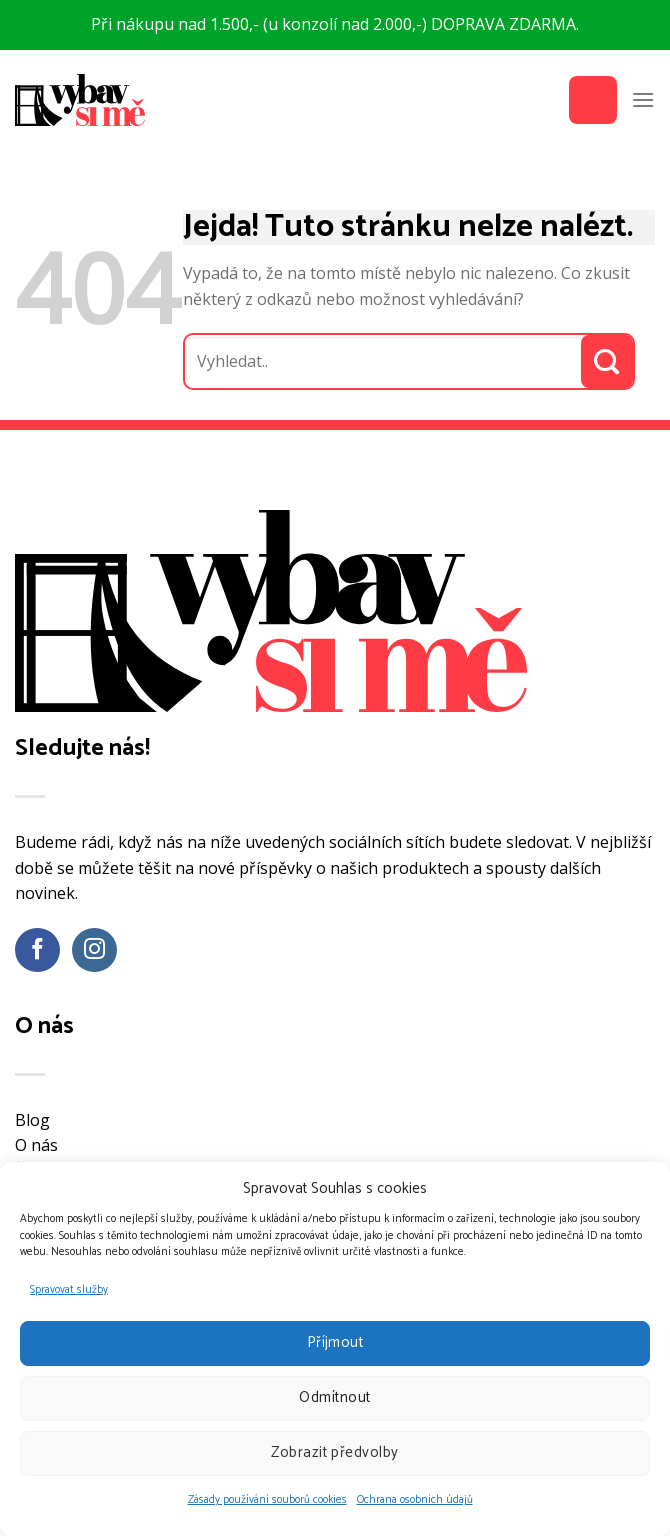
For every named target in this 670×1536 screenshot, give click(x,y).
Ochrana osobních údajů (415, 1500)
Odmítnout (334, 1397)
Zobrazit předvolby (334, 1452)
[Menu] (643, 99)
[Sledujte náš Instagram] (94, 950)
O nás (36, 1145)
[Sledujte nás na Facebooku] (37, 950)
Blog (32, 1120)
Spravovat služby (69, 1290)
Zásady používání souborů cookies (267, 1500)
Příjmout (335, 1342)
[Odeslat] (607, 361)
